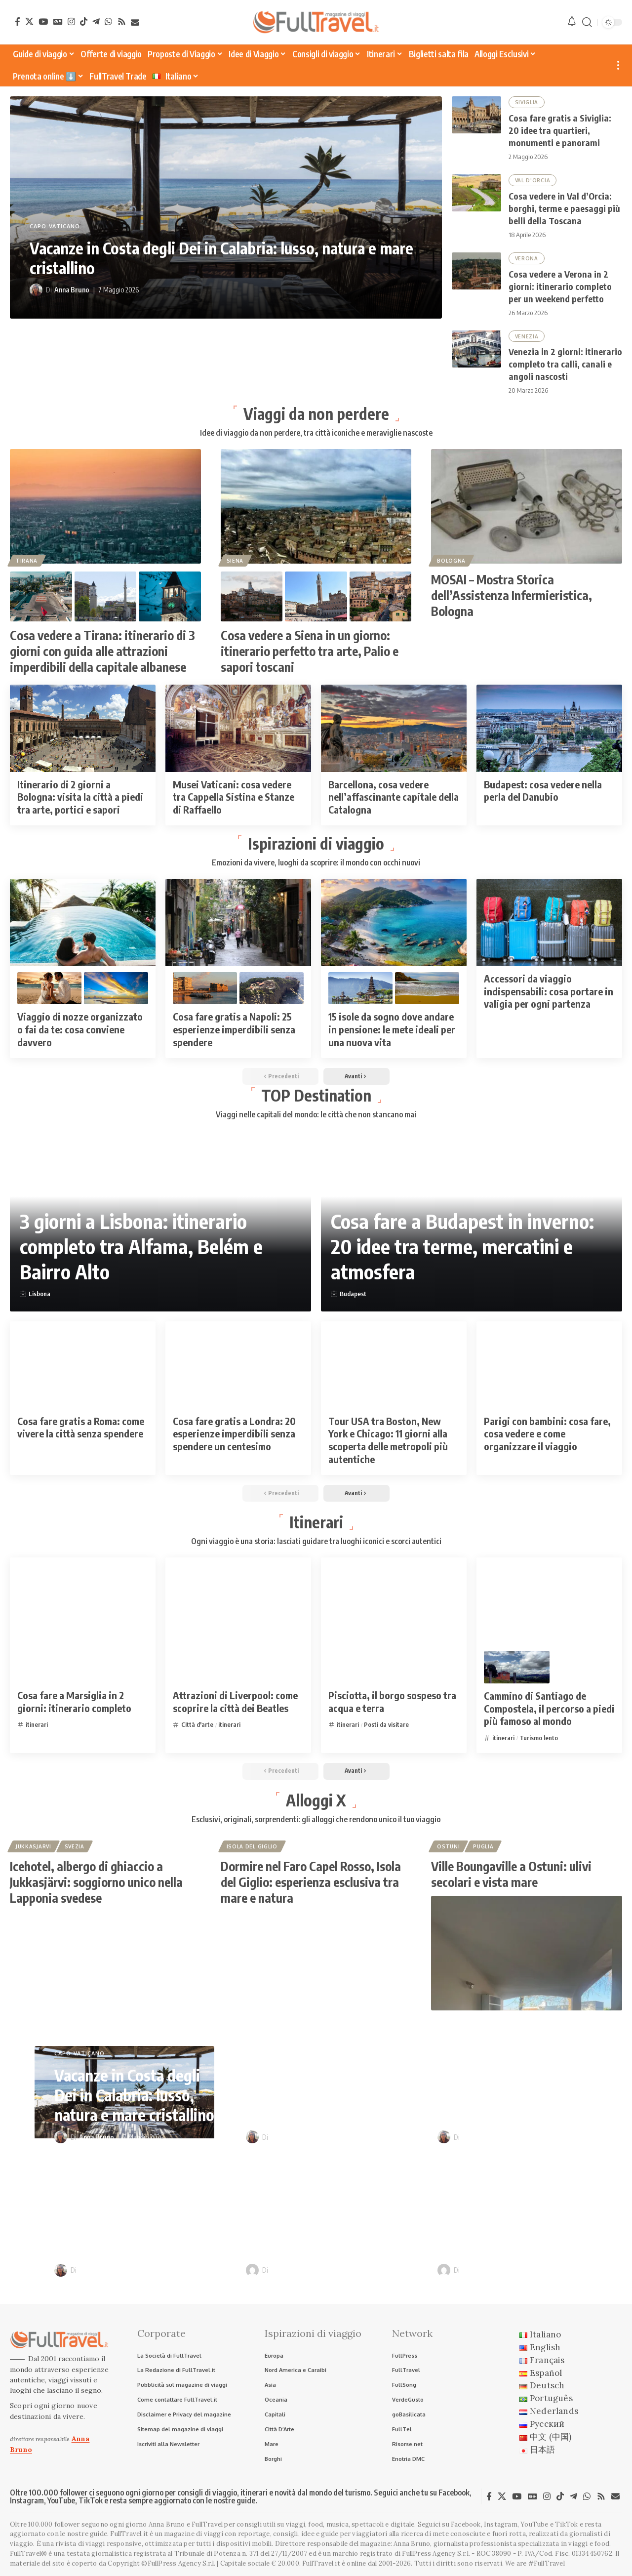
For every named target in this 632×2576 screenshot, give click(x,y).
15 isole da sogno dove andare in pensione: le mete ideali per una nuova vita (391, 1029)
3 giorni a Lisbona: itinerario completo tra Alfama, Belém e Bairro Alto (141, 1247)
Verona (526, 258)
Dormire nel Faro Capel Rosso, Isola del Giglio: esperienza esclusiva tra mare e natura (311, 1882)
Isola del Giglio (252, 1846)
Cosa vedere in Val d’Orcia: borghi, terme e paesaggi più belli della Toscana (564, 208)
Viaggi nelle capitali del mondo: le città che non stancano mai (316, 1115)
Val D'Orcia (533, 180)
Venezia (527, 336)
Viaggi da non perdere (316, 413)
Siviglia (527, 102)
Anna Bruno (71, 290)
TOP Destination (316, 1095)
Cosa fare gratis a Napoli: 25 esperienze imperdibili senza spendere (234, 1029)
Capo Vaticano (55, 227)
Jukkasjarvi (33, 1846)
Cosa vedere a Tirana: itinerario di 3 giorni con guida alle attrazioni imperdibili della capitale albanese (102, 651)
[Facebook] (17, 21)
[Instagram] (71, 21)
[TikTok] (84, 21)
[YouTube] (43, 21)
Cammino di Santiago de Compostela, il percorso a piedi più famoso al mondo (549, 1708)
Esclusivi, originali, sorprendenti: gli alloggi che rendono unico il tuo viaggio (316, 1820)
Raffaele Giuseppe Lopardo (312, 2270)
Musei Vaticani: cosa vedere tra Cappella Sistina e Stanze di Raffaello (233, 797)
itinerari (37, 1724)
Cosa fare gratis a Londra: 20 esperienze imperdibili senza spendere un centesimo (234, 1433)
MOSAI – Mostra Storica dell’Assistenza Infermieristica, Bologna (511, 595)
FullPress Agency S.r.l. (436, 2554)
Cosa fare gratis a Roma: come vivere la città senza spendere (80, 1427)
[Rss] (121, 21)
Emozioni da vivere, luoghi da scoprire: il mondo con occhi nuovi (316, 863)
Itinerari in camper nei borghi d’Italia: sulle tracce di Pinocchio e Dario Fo (510, 2218)
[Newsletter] (135, 22)
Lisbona (39, 1294)
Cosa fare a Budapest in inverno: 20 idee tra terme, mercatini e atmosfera (462, 1247)
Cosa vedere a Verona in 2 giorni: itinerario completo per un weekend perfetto (560, 286)
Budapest (353, 1294)
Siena (235, 561)
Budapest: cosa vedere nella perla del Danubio (543, 790)
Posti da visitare (386, 1724)
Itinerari (316, 1522)
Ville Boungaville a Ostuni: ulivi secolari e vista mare (511, 1874)
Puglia (483, 1846)
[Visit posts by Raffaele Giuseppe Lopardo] (252, 2270)
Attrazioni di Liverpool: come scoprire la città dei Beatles (235, 1701)
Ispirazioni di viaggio (316, 843)
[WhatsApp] (108, 21)
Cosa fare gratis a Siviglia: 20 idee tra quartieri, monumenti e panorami (560, 130)
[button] (587, 22)
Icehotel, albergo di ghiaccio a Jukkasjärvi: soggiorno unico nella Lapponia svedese (96, 1882)
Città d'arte (197, 1724)
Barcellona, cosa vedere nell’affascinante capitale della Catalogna (393, 797)
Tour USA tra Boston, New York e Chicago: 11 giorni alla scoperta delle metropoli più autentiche (388, 1440)
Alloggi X (316, 1800)
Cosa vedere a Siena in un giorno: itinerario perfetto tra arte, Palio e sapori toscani (309, 651)
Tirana (27, 561)
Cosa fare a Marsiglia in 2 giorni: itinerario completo (74, 1701)
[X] (29, 21)
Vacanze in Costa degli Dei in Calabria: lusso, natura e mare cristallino (134, 2095)
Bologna (451, 561)
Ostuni (448, 1846)
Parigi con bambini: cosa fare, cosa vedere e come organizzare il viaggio (547, 1433)
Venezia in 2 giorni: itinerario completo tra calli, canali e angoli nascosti (565, 364)
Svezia (74, 1846)
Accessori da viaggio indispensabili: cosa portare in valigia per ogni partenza (548, 991)
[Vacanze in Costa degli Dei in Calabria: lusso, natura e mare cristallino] (226, 207)
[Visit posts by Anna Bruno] (36, 290)
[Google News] (58, 21)
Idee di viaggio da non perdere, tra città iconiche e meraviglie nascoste (316, 433)
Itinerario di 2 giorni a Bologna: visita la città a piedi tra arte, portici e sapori (80, 797)
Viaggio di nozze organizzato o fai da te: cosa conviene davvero (80, 1029)
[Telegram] (96, 21)
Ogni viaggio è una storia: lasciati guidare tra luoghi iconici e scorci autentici (316, 1542)
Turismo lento (538, 1738)
